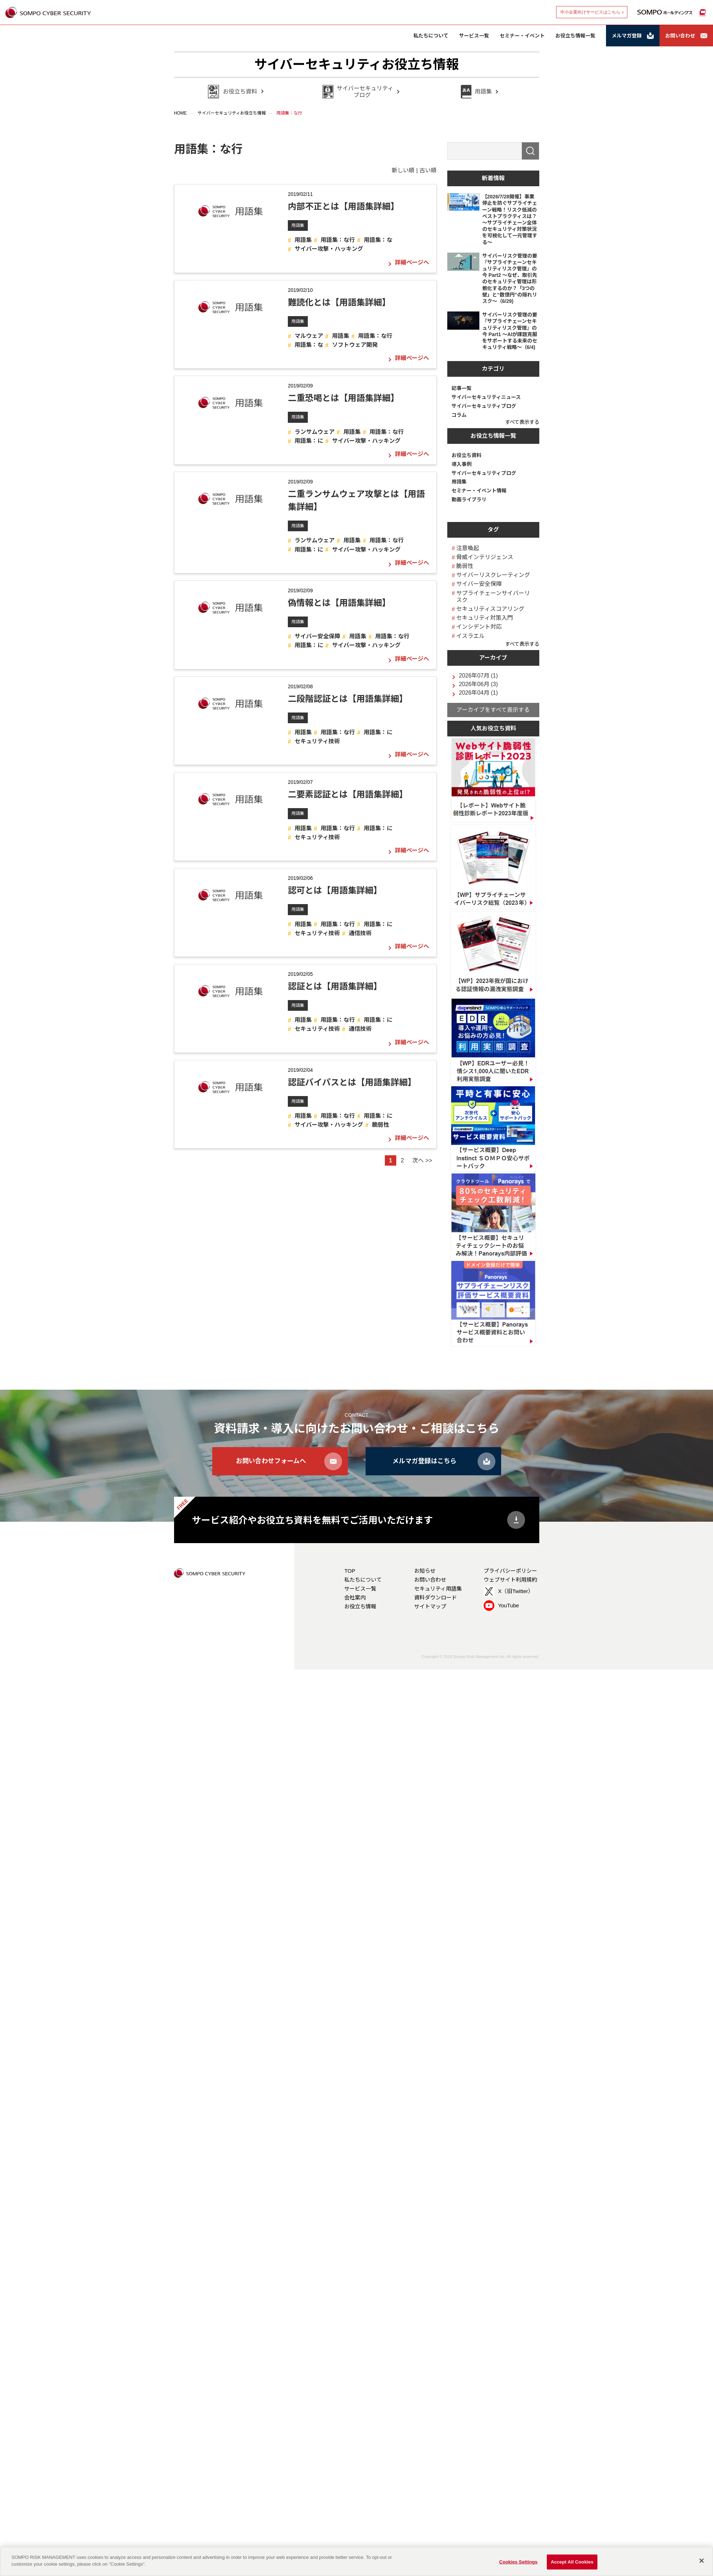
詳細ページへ (412, 262)
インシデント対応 (479, 627)
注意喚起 (467, 548)
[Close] (701, 2561)
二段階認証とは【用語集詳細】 (348, 699)
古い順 (428, 170)
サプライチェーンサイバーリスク (493, 596)
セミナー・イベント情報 (479, 490)
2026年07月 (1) (478, 676)
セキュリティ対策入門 (484, 618)
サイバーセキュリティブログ (484, 406)
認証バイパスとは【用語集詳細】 (352, 1082)
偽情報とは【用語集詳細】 (339, 603)
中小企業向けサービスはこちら (590, 12)
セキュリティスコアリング (490, 609)
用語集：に (309, 441)
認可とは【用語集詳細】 (335, 890)
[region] (356, 2561)
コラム (459, 415)
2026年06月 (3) (478, 684)
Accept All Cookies (572, 2562)
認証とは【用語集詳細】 (335, 986)
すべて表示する (522, 422)
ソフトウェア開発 (355, 345)
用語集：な (378, 240)
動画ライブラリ (469, 499)
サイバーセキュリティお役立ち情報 (356, 64)
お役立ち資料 (467, 455)
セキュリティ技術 (317, 741)
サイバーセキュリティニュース (486, 397)
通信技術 (360, 933)
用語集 (297, 225)
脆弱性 (380, 1125)
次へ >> (422, 1160)
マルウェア (309, 336)
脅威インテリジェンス (484, 557)
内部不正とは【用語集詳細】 (343, 206)
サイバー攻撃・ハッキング (329, 249)
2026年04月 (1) (478, 693)
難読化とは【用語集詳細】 (339, 302)
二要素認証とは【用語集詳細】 (348, 794)
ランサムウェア (315, 432)
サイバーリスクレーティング (493, 575)
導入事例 (462, 464)
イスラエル (470, 636)
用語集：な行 (338, 240)
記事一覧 (462, 388)
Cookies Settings (518, 2562)
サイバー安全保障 (317, 636)
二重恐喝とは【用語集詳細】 (343, 398)
